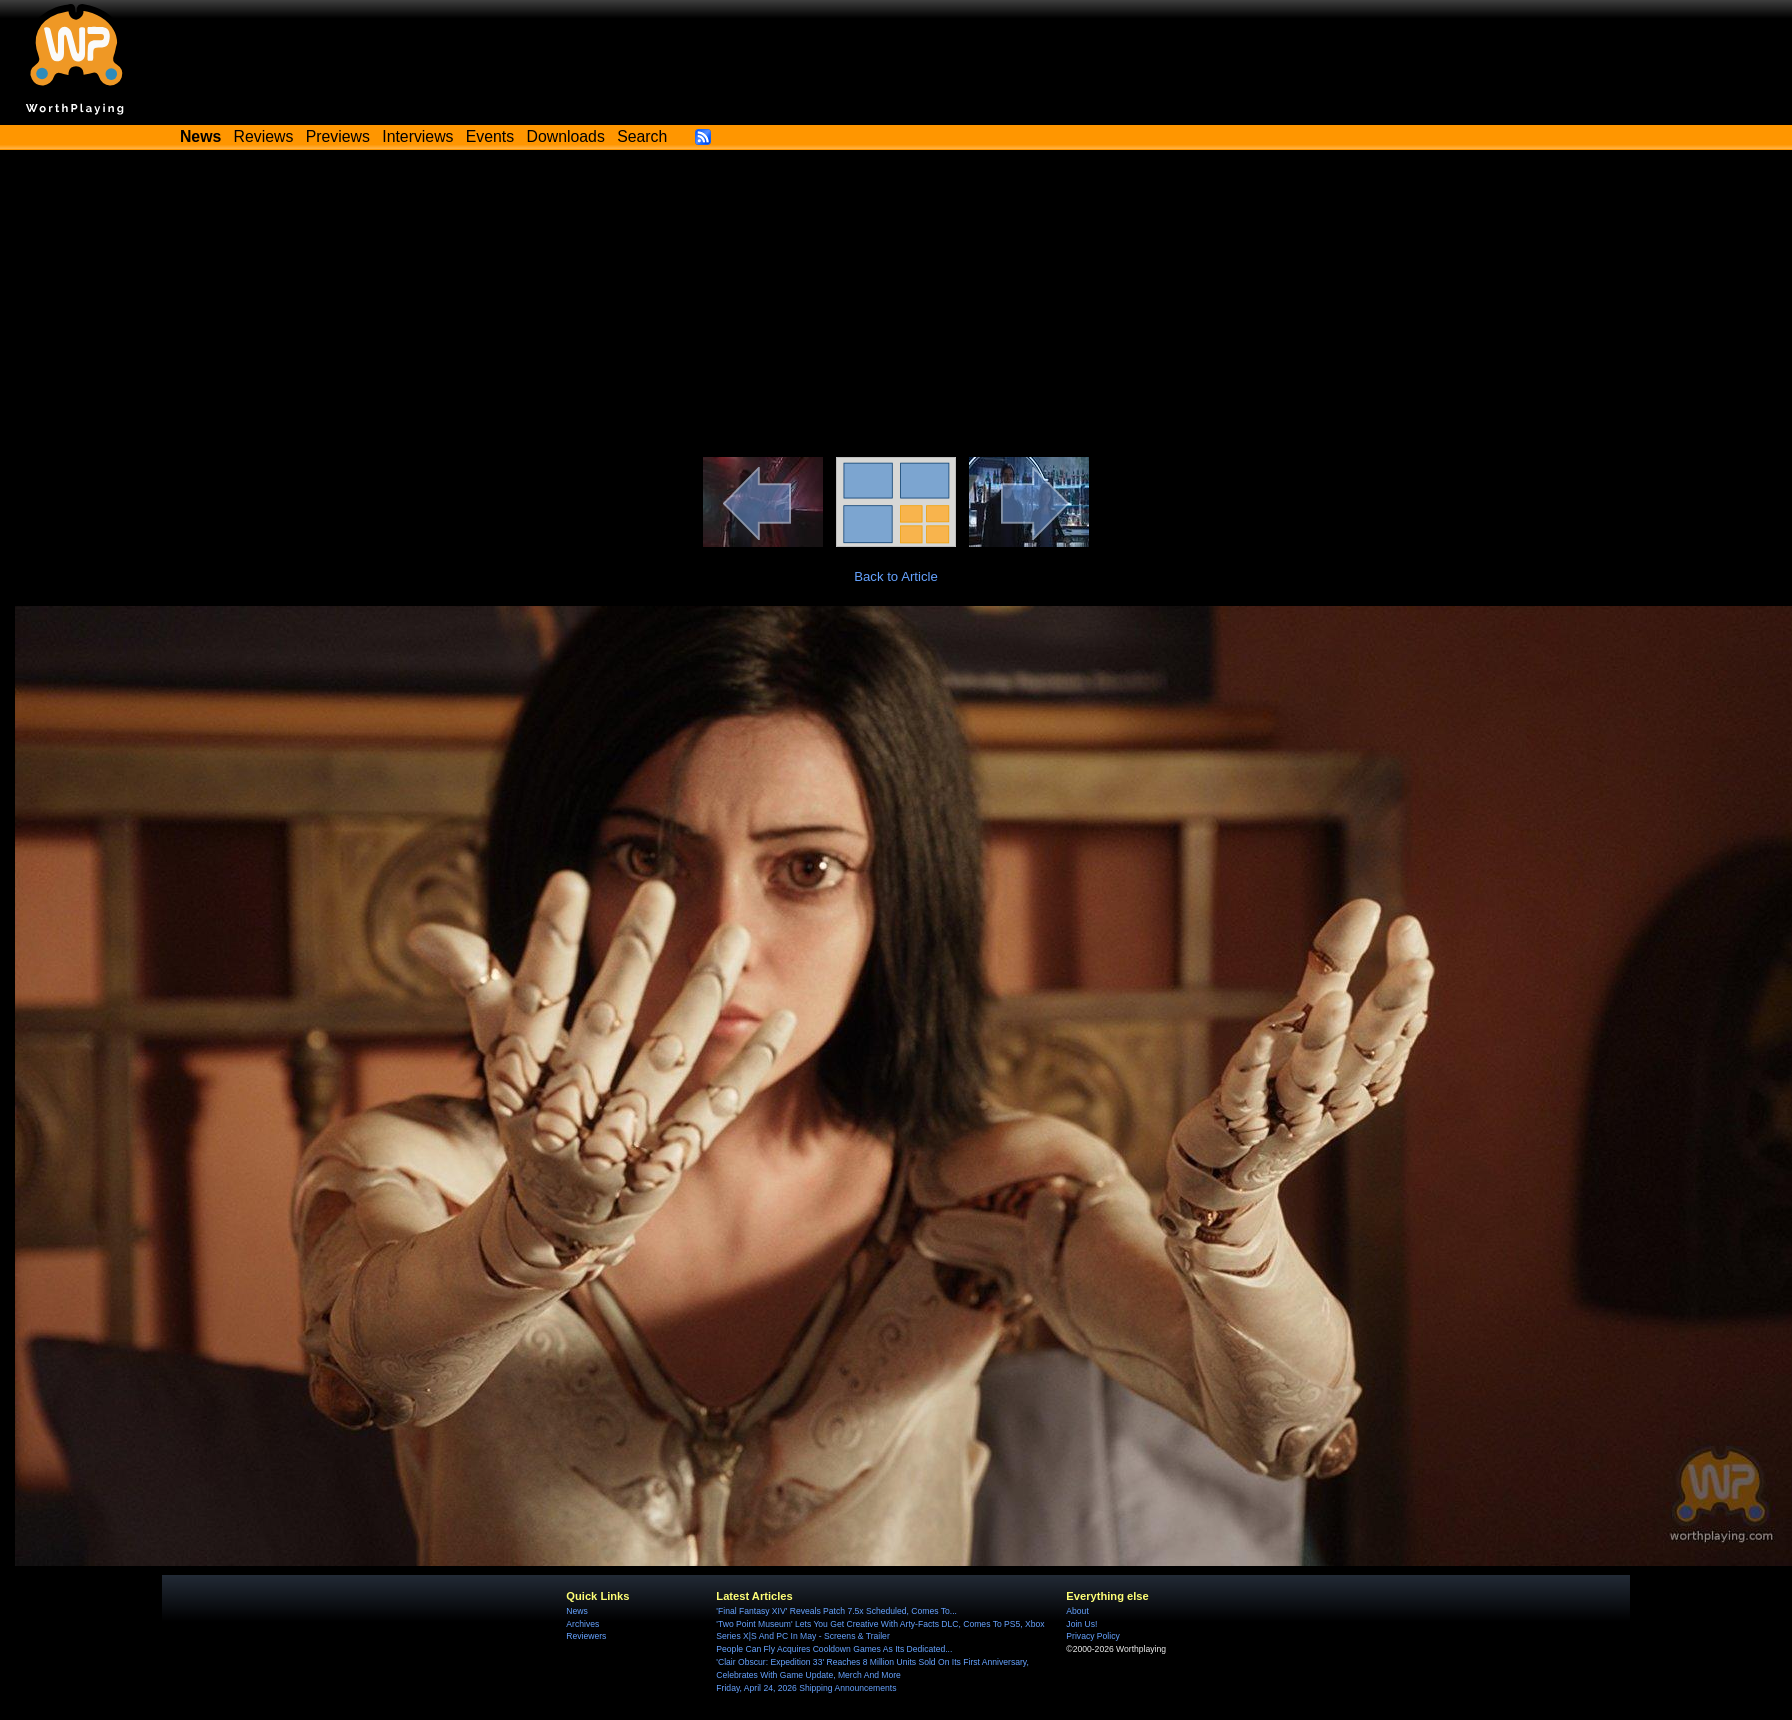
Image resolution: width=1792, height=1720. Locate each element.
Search (642, 136)
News (576, 1611)
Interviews (417, 136)
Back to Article (896, 576)
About (1077, 1611)
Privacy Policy (1092, 1636)
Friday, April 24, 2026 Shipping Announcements (806, 1688)
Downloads (566, 136)
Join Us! (1081, 1624)
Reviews (264, 136)
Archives (582, 1624)
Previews (338, 136)
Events (490, 136)
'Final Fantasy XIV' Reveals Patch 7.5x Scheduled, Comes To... (836, 1611)
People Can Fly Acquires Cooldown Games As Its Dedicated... (834, 1649)
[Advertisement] (896, 307)
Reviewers (586, 1636)
